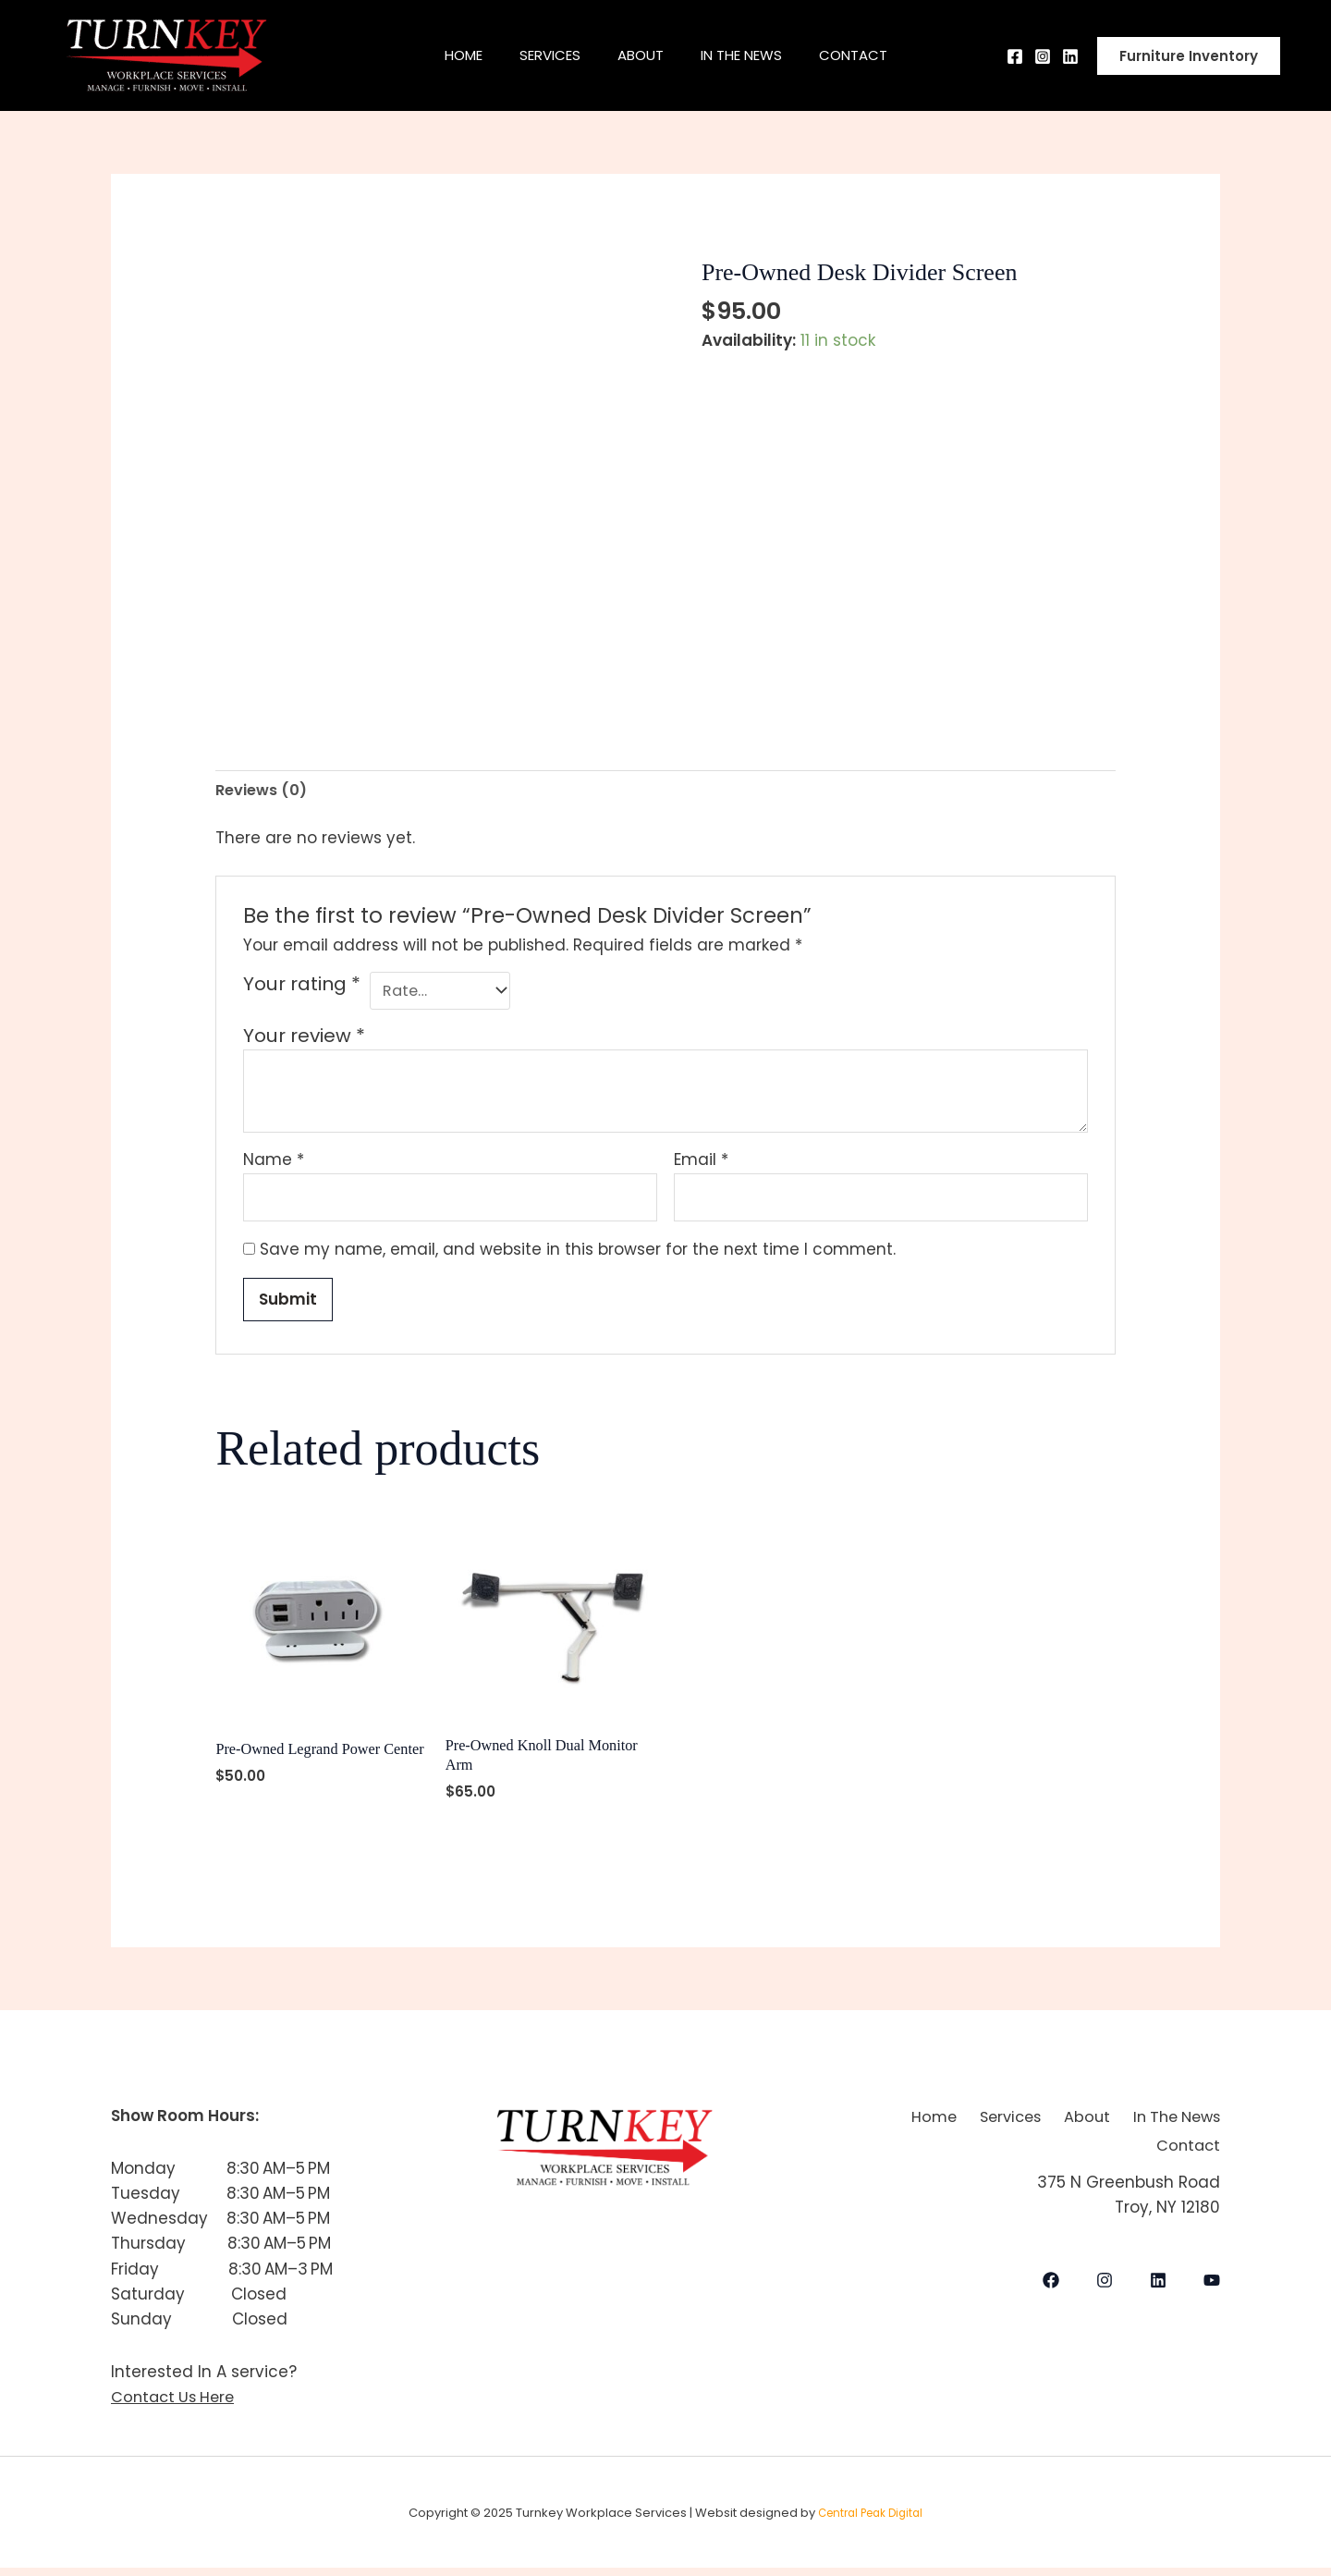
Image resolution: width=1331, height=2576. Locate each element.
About (640, 55)
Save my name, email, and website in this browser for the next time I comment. (578, 1255)
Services (540, 55)
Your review (304, 1039)
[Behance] (1070, 56)
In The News (750, 55)
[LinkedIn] (1158, 2281)
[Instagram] (1042, 56)
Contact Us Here (176, 2405)
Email (701, 1163)
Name (273, 1163)
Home (445, 55)
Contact (871, 55)
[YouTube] (1211, 2281)
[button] (1188, 56)
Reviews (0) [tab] (263, 790)
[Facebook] (1015, 56)
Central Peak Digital (870, 2521)
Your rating (301, 986)
